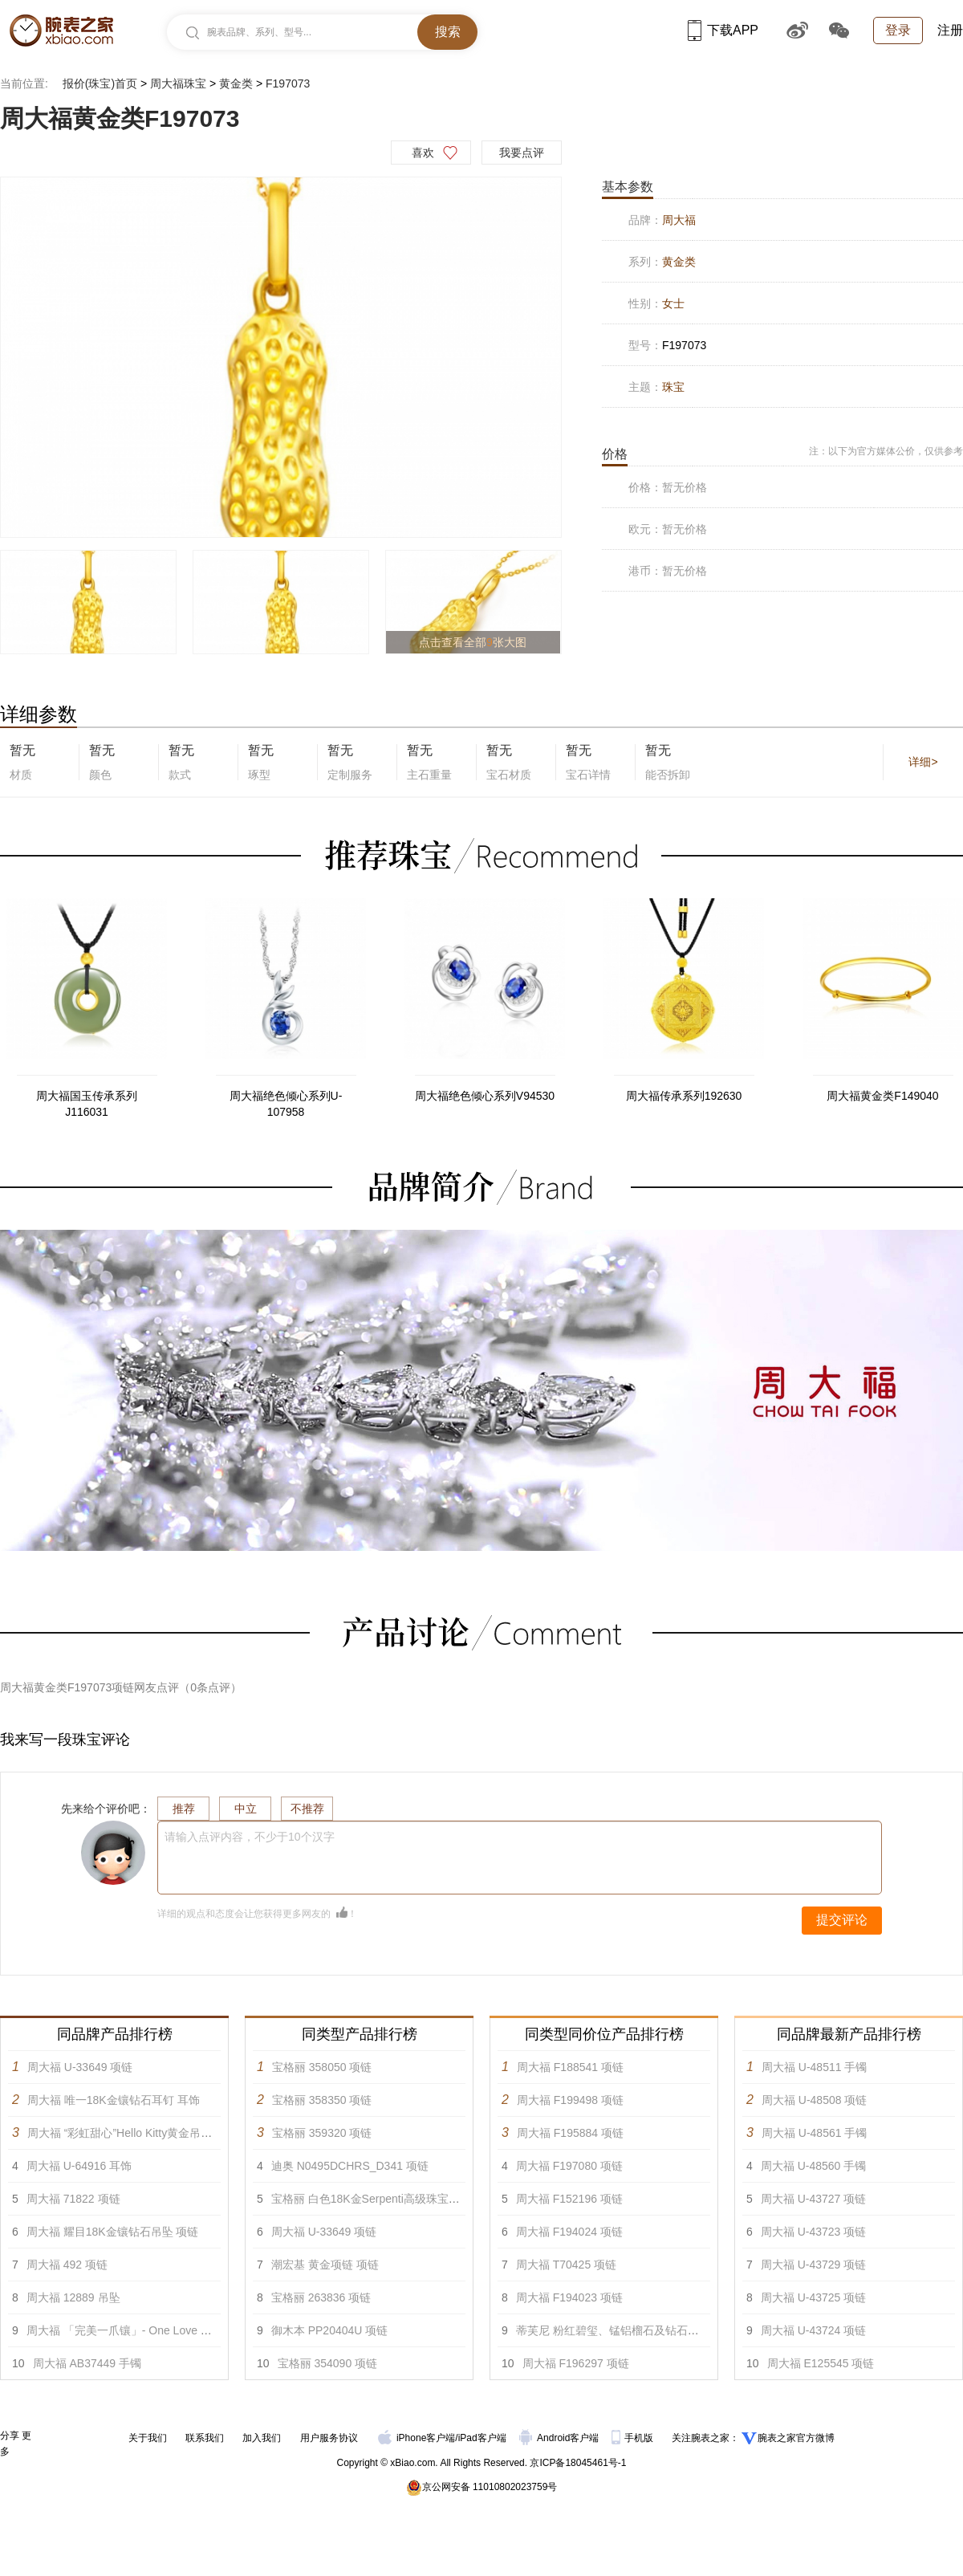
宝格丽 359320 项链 (322, 2132)
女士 (673, 303)
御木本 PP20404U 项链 (329, 2330)
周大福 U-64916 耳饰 (79, 2165)
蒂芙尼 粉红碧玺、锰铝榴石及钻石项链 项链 (626, 2330)
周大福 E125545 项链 (821, 2363)
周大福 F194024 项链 (569, 2231)
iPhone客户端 (416, 2438)
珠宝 (673, 386)
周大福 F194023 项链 (569, 2297)
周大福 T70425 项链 (566, 2264)
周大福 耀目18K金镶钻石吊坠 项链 (112, 2231)
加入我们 (261, 2438)
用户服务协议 (329, 2438)
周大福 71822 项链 (73, 2198)
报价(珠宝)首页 (100, 83)
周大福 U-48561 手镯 (814, 2132)
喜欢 (423, 152)
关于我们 (147, 2438)
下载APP (723, 30)
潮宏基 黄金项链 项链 (325, 2264)
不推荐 (307, 1808)
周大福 (679, 220)
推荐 (184, 1808)
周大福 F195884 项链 (570, 2132)
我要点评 (521, 152)
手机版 (634, 2438)
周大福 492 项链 (67, 2264)
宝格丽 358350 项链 (322, 2100)
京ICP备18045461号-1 (578, 2462)
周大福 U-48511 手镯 (814, 2067)
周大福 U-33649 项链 (79, 2067)
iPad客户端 (482, 2438)
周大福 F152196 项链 (569, 2198)
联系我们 (204, 2438)
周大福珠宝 (178, 83)
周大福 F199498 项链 (570, 2100)
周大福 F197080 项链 (569, 2165)
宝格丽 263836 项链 (321, 2297)
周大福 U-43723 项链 (813, 2231)
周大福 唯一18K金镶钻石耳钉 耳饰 (113, 2100)
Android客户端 (560, 2438)
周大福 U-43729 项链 (813, 2264)
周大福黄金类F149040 (882, 1095)
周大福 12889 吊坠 (73, 2297)
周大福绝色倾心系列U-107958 (286, 1103)
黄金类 (236, 83)
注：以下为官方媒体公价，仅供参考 (886, 451)
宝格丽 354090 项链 (328, 2363)
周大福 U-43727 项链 (813, 2198)
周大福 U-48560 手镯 (813, 2165)
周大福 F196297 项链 (575, 2363)
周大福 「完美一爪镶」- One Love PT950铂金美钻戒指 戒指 (176, 2330)
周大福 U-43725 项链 (813, 2297)
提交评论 (842, 1920)
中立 (245, 1808)
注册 (950, 30)
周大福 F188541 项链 (570, 2067)
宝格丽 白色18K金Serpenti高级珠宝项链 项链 (384, 2198)
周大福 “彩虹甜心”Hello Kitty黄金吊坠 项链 (132, 2132)
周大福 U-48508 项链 (814, 2100)
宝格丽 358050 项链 (322, 2067)
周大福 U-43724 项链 (813, 2330)
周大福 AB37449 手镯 (87, 2363)
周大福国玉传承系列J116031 (86, 1103)
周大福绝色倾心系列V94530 (485, 1095)
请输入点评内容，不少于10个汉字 (250, 1836)
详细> (922, 761)
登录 (898, 30)
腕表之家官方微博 (796, 2438)
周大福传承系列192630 (684, 1095)
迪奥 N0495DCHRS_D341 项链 (350, 2165)
